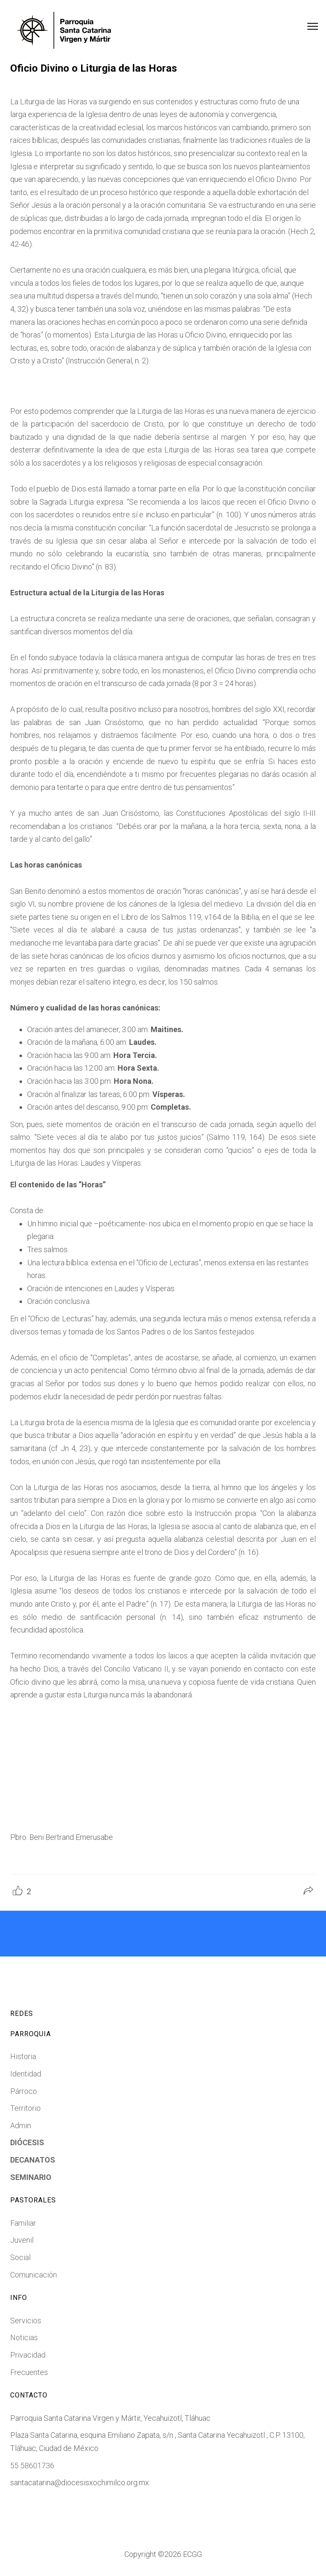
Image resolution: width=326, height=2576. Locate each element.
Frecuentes (29, 2372)
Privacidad (27, 2354)
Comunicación (33, 2274)
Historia (23, 2056)
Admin (20, 2125)
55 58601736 (32, 2465)
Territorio (25, 2108)
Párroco (23, 2091)
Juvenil (22, 2240)
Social (20, 2257)
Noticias (24, 2337)
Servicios (25, 2320)
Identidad (25, 2073)
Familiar (23, 2223)
